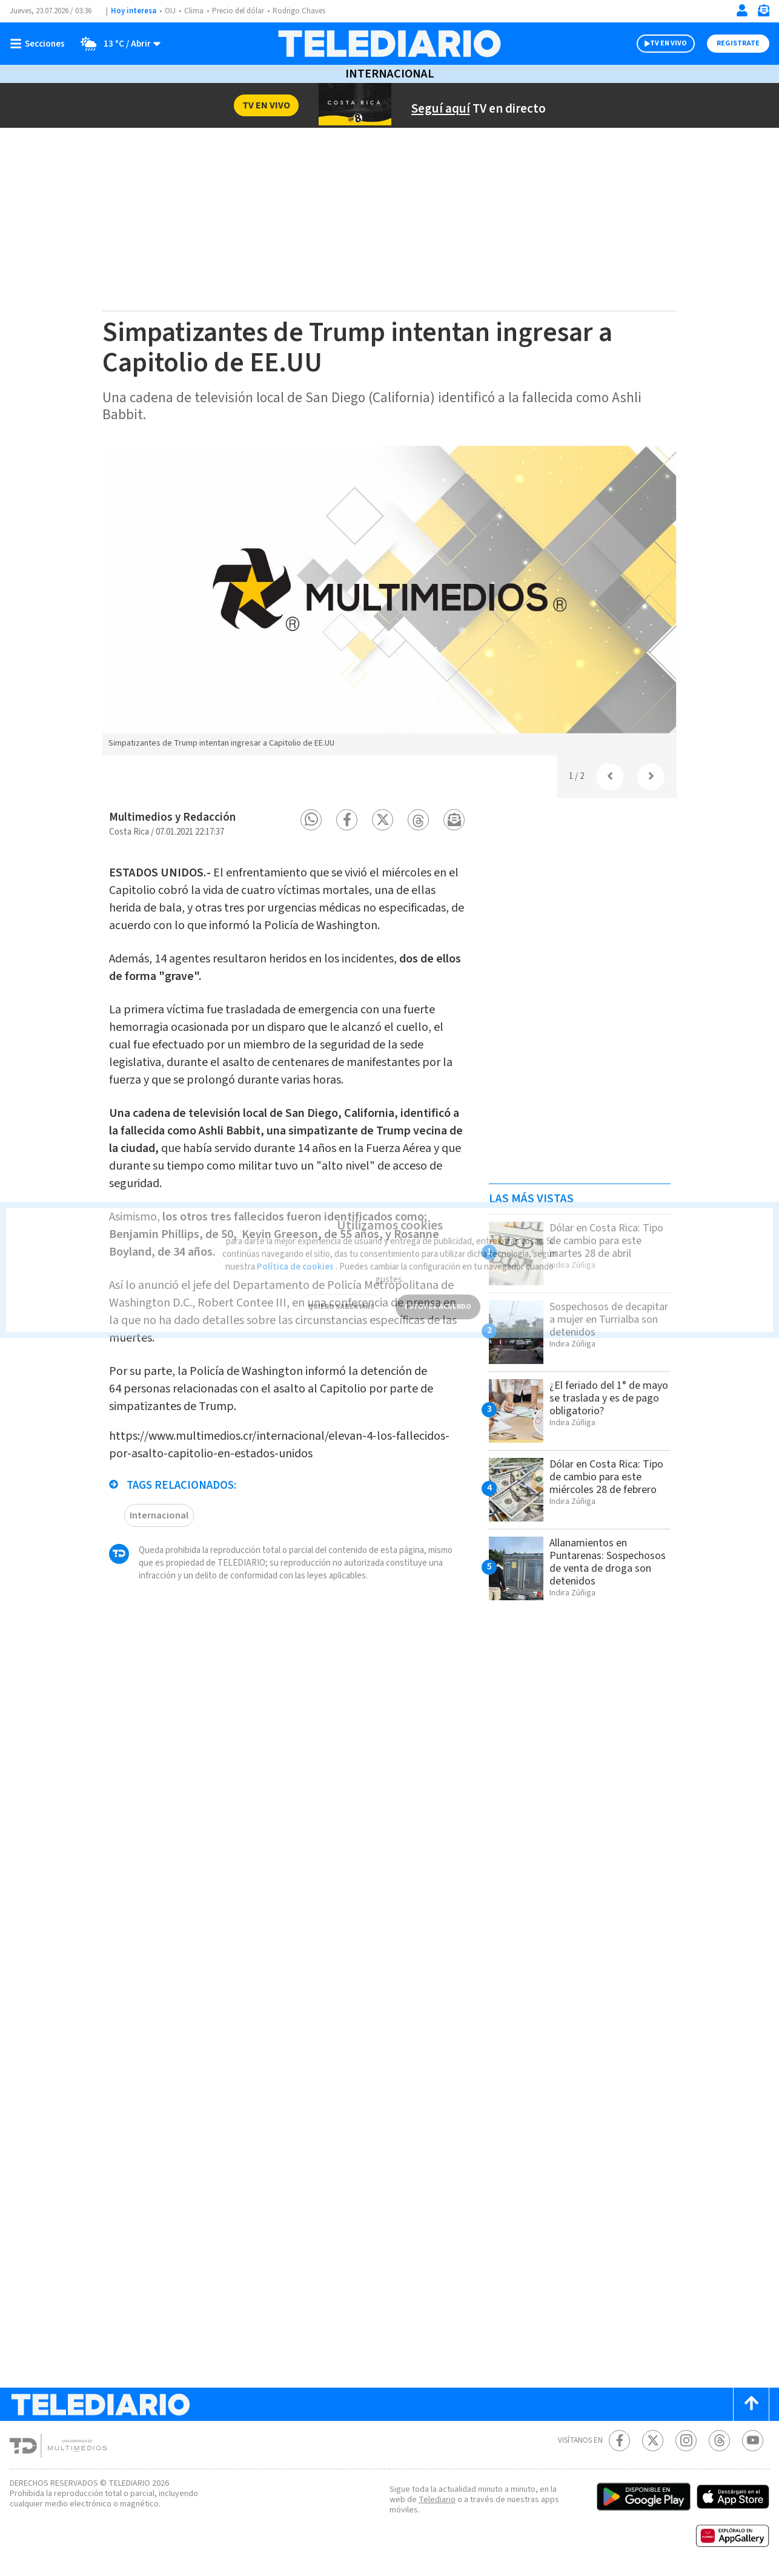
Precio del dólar (238, 10)
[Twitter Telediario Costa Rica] (652, 2440)
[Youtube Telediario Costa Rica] (752, 2440)
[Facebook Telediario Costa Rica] (619, 2440)
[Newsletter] (763, 13)
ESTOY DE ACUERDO (438, 1295)
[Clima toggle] (116, 44)
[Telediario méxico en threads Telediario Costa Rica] (719, 2440)
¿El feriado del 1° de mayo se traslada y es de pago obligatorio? (608, 1398)
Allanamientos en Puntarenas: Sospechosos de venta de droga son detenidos (607, 1562)
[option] (389, 600)
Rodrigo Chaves (299, 10)
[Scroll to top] (751, 2404)
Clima (194, 10)
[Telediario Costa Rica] (389, 43)
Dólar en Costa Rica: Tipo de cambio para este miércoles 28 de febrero (606, 1477)
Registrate (738, 43)
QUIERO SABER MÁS (341, 1295)
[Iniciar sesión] (742, 10)
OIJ (170, 10)
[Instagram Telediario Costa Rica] (686, 2440)
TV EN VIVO (668, 43)
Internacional (389, 73)
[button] (311, 820)
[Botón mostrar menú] (40, 44)
